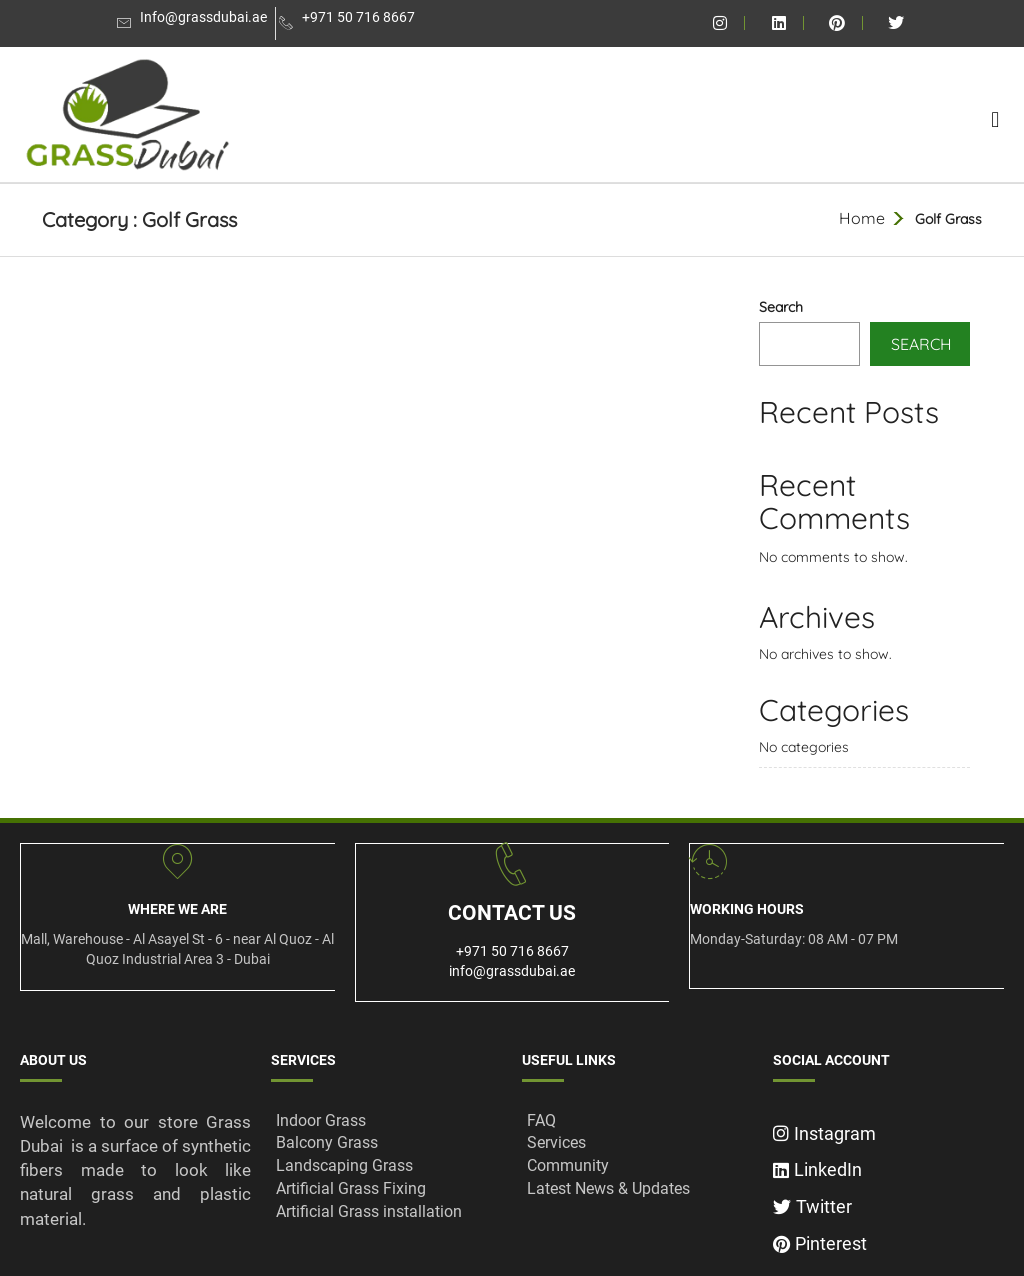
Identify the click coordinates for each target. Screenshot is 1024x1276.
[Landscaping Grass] (386, 1166)
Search (781, 307)
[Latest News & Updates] (637, 1189)
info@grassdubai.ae (512, 971)
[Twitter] (888, 1201)
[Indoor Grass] (386, 1121)
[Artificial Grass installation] (386, 1212)
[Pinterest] (888, 1238)
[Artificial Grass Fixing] (386, 1189)
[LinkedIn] (888, 1164)
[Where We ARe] (177, 861)
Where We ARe (177, 909)
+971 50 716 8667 (512, 951)
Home (862, 218)
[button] (995, 119)
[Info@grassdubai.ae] (194, 23)
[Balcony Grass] (386, 1143)
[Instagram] (888, 1128)
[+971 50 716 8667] (349, 23)
